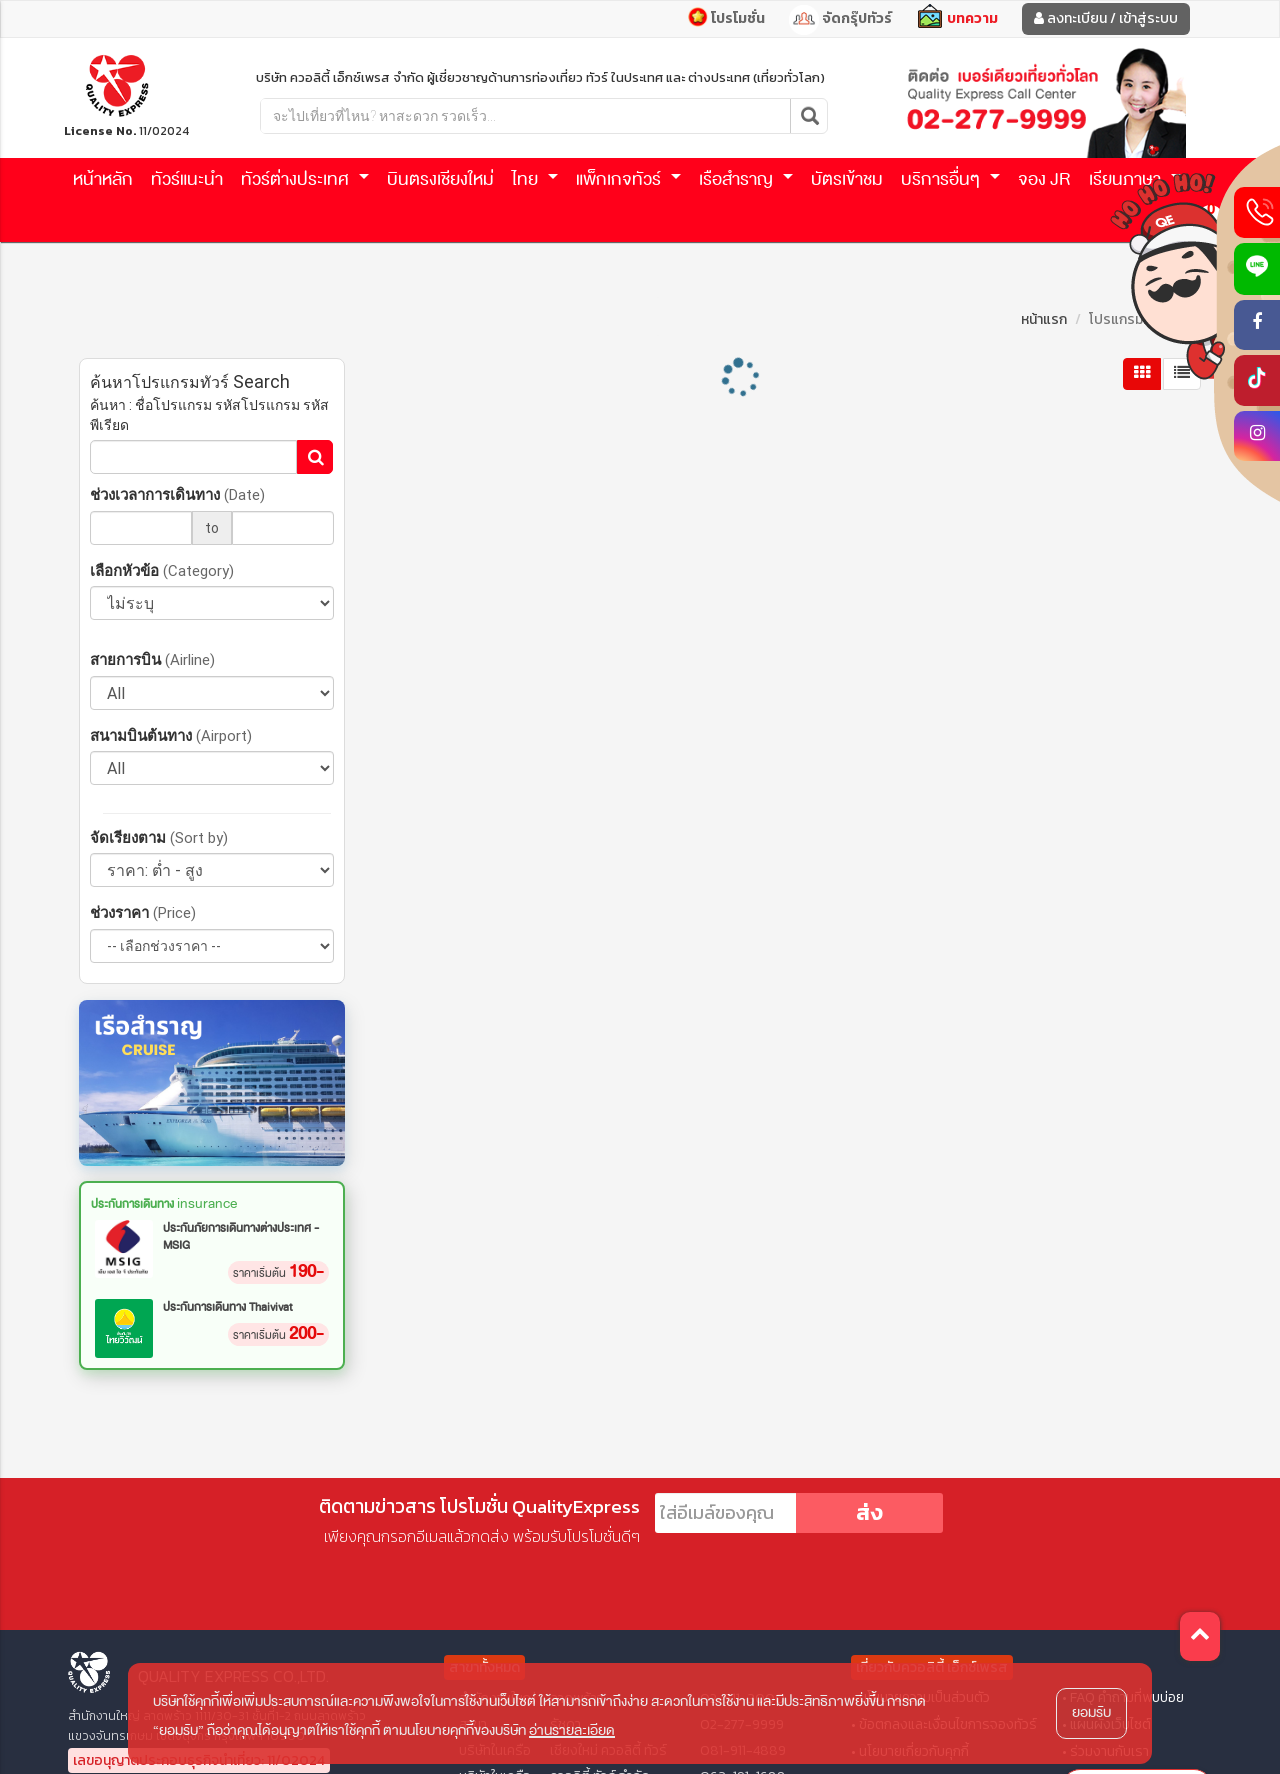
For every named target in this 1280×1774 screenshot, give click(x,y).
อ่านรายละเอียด (572, 1730)
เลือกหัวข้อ (162, 570)
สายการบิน (152, 659)
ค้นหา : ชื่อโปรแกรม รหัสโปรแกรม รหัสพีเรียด (209, 415)
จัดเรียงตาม (159, 837)
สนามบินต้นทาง (171, 735)
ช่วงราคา (143, 912)
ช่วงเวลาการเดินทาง (177, 494)
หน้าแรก (1044, 319)
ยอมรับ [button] (1091, 1712)
